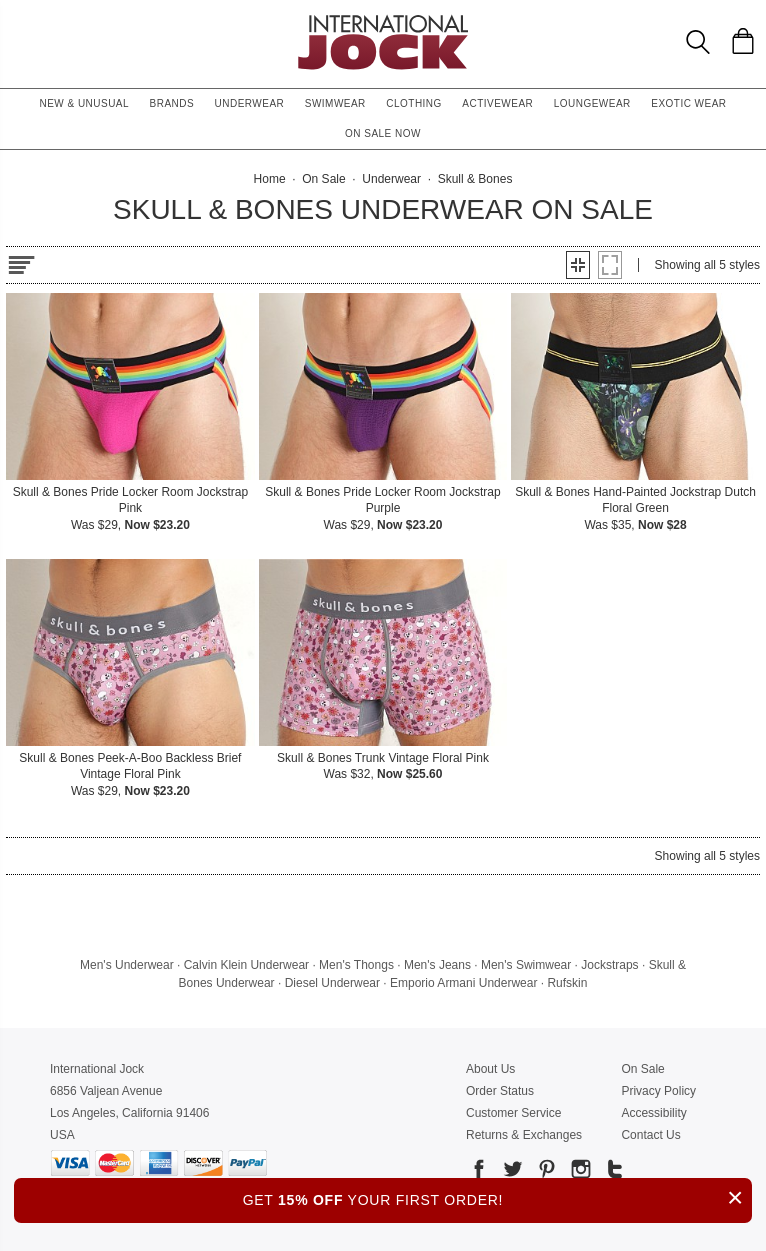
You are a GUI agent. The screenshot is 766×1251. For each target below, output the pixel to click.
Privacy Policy (658, 1091)
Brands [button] (172, 103)
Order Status (500, 1091)
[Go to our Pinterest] (545, 1172)
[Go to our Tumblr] (613, 1172)
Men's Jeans (437, 965)
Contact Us (650, 1135)
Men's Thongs (356, 965)
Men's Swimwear (526, 965)
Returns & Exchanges (524, 1135)
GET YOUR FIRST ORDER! (497, 1197)
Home (270, 179)
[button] (578, 265)
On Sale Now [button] (383, 133)
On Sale (642, 1069)
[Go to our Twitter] (511, 1172)
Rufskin (567, 983)
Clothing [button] (414, 103)
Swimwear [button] (335, 103)
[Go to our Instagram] (579, 1172)
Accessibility (653, 1113)
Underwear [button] (250, 103)
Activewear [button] (497, 103)
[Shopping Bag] (743, 41)
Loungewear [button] (592, 103)
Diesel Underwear (332, 983)
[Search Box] (698, 42)
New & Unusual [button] (84, 103)
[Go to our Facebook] (479, 1172)
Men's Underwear (127, 965)
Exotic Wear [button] (688, 103)
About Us (490, 1069)
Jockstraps (609, 965)
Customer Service (513, 1113)
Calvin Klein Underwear (246, 965)
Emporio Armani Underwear (463, 983)
